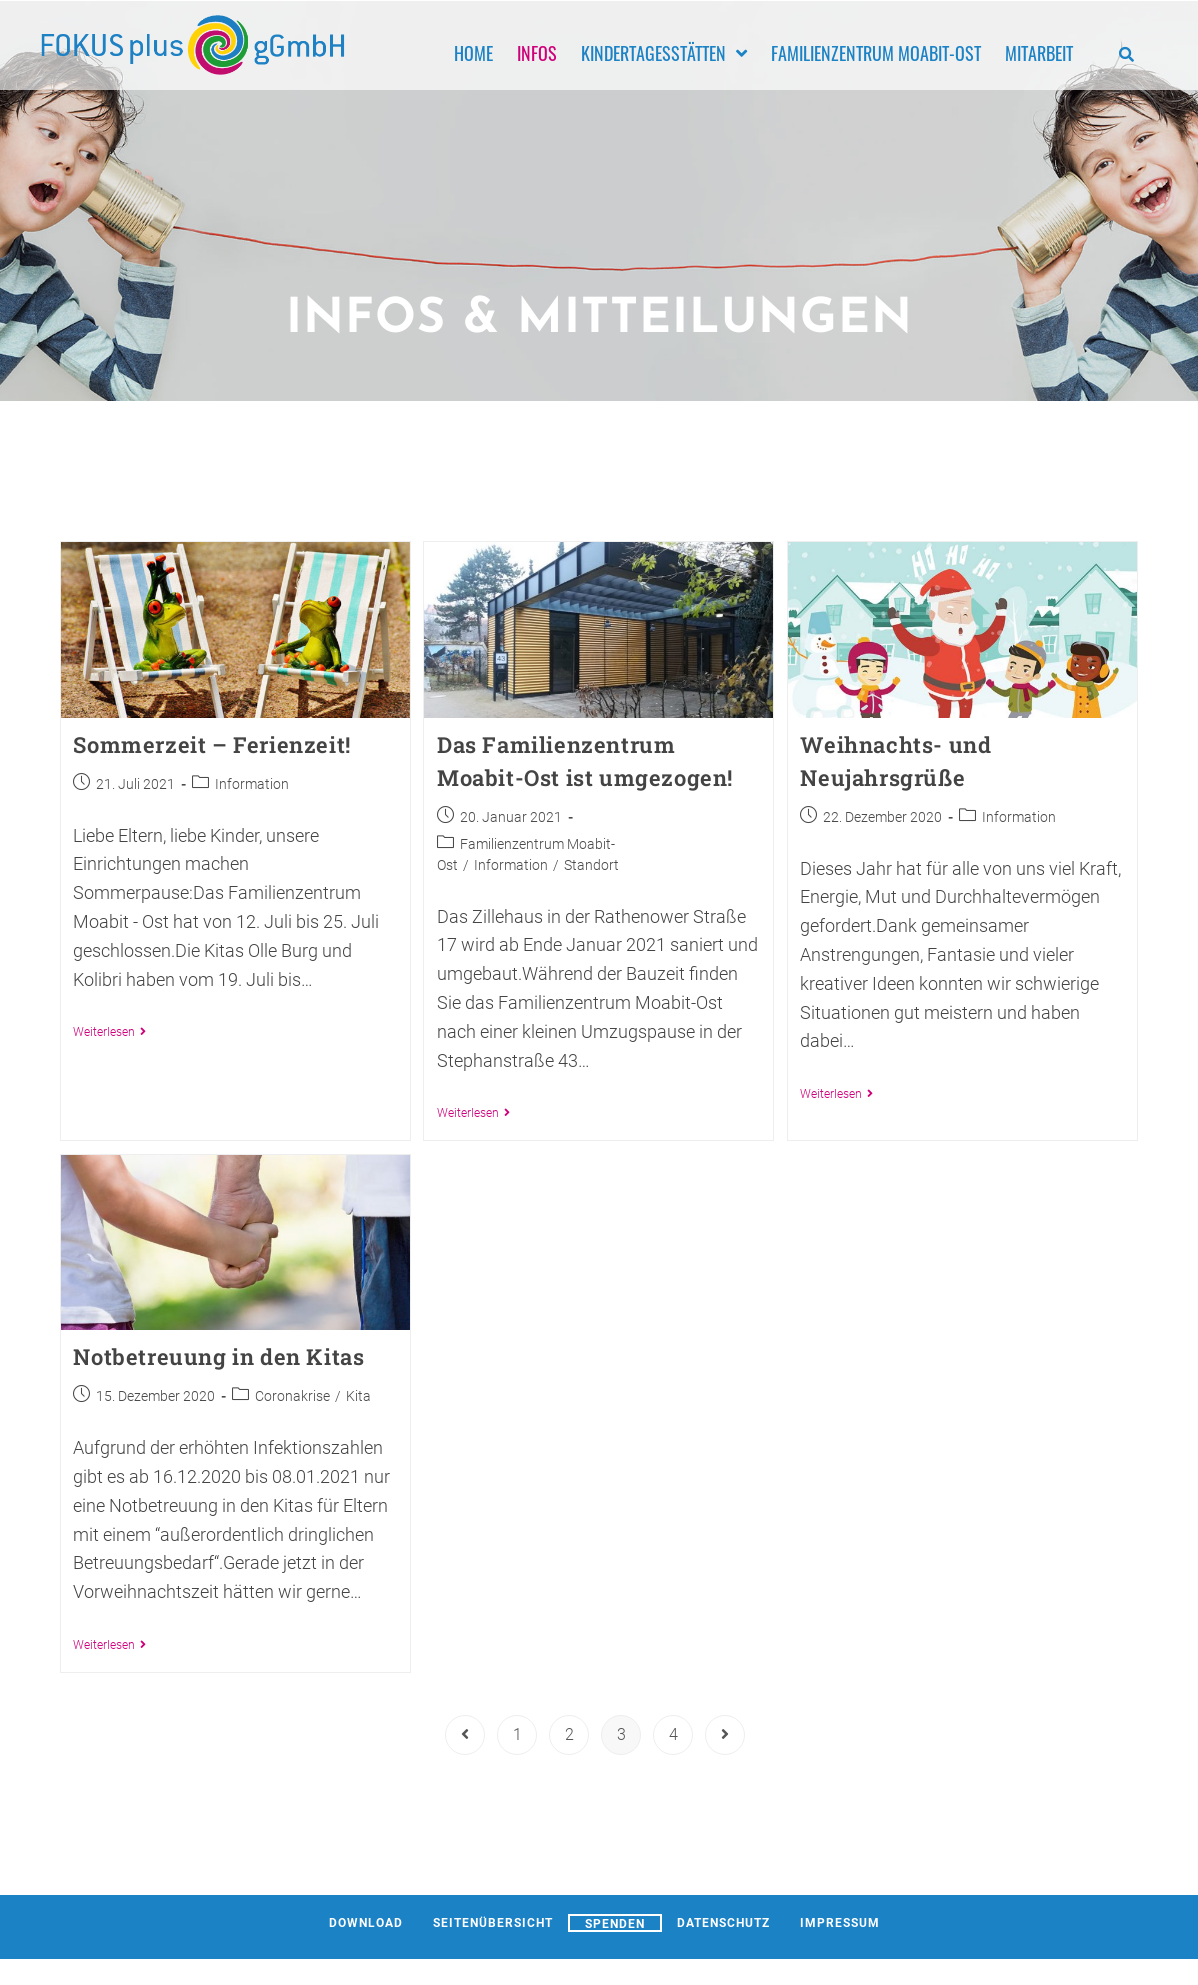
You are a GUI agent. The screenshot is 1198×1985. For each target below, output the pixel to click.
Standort (591, 865)
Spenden (615, 1924)
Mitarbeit (1039, 52)
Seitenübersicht (493, 1923)
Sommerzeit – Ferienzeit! (211, 744)
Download (366, 1923)
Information (252, 784)
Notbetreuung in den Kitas (218, 1356)
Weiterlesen (109, 1032)
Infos (537, 52)
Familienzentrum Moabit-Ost (876, 52)
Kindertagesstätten (664, 52)
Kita (358, 1396)
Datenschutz (723, 1923)
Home (473, 52)
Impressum (840, 1923)
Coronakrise (292, 1396)
